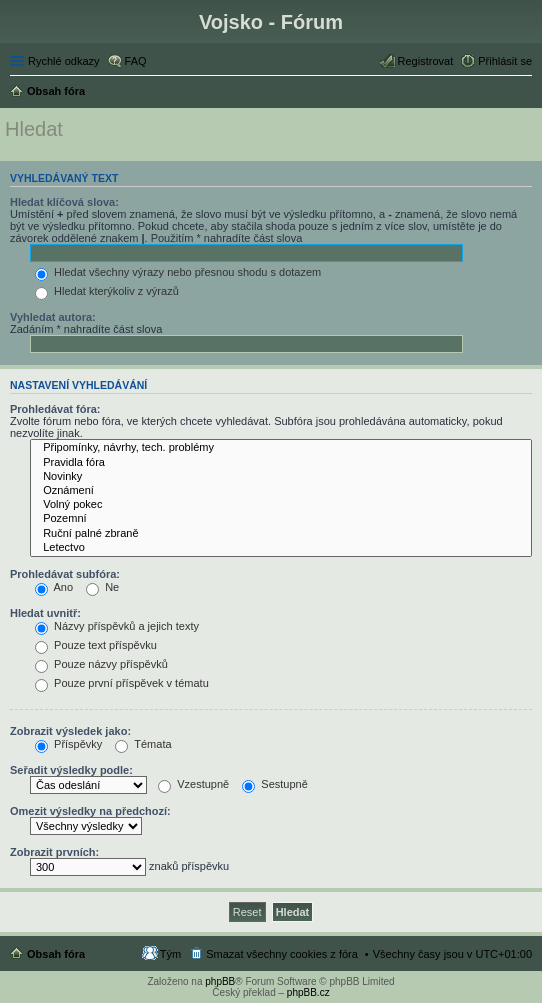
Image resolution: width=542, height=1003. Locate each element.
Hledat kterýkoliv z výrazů (107, 291)
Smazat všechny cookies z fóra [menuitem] (282, 954)
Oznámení (281, 491)
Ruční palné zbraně (281, 534)
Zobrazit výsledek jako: (70, 731)
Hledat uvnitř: (45, 613)
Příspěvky (68, 744)
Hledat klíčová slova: (64, 202)
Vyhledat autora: (53, 317)
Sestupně (275, 784)
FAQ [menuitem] (136, 61)
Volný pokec (281, 505)
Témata (143, 744)
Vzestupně (193, 784)
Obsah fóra (56, 954)
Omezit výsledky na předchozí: (90, 811)
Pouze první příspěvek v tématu (122, 683)
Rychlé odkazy (64, 61)
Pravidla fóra (281, 463)
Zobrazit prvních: (54, 852)
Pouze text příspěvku (96, 645)
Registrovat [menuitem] (426, 61)
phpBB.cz (308, 992)
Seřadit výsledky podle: (71, 770)
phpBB (220, 981)
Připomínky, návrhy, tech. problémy (281, 448)
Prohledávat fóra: (55, 409)
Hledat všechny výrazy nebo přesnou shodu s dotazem (178, 272)
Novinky (281, 477)
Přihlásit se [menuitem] (505, 61)
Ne (102, 587)
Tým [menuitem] (170, 954)
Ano (54, 587)
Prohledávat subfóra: (65, 574)
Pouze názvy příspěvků (101, 664)
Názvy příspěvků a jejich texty (117, 626)
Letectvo (281, 548)
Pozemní (281, 519)
